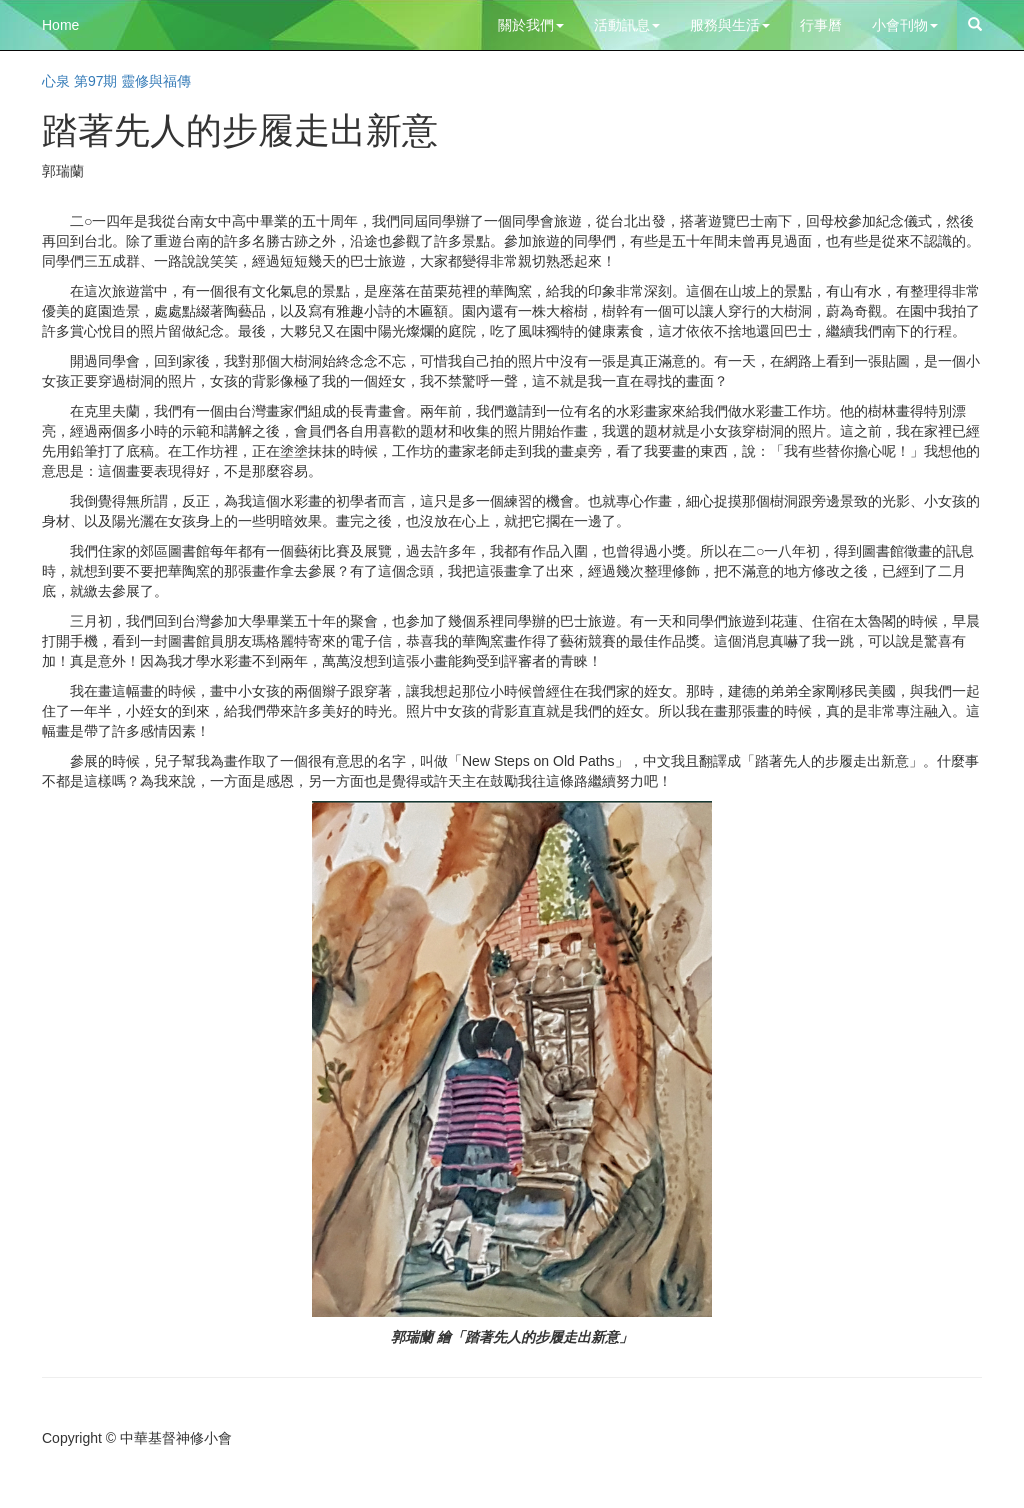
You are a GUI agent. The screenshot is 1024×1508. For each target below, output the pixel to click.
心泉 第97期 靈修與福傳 (116, 81)
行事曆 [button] (821, 25)
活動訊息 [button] (627, 25)
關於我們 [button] (531, 25)
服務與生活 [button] (730, 25)
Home (60, 25)
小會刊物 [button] (905, 25)
